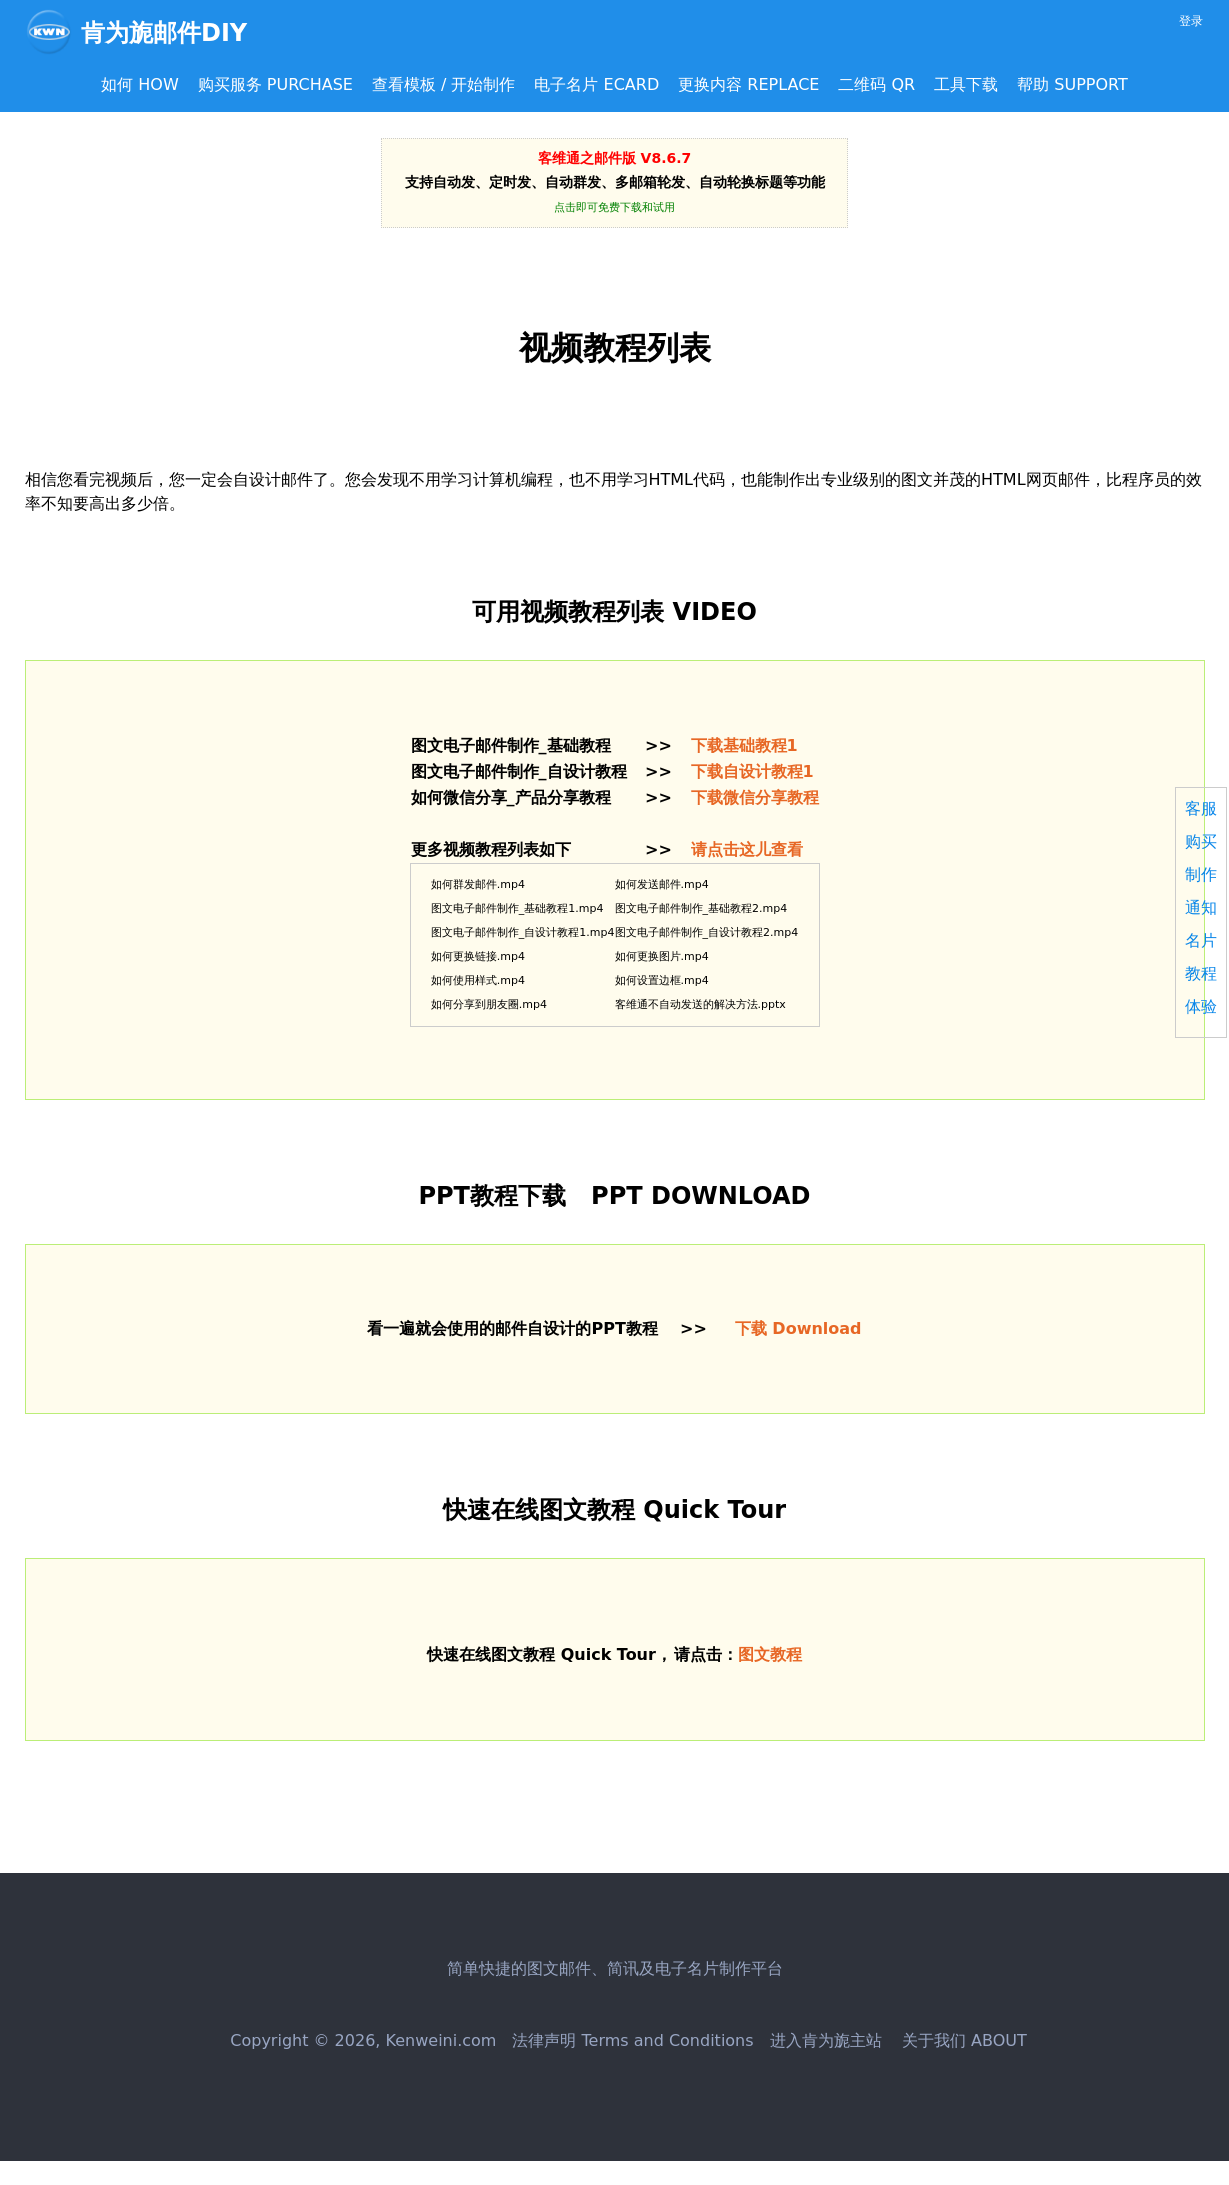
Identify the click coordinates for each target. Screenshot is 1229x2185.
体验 (1201, 1006)
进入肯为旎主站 (826, 2040)
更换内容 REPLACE (748, 84)
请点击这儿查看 (747, 849)
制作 (1201, 874)
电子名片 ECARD (596, 84)
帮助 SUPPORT (1072, 84)
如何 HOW (140, 84)
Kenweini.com (441, 2040)
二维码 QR (876, 84)
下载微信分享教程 (755, 797)
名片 (1201, 940)
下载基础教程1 (744, 745)
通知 (1201, 907)
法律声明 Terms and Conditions (632, 2040)
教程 (1201, 973)
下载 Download (798, 1328)
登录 (1191, 21)
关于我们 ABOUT (962, 2040)
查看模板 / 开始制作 (444, 84)
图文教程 (770, 1654)
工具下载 (966, 84)
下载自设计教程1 (752, 771)
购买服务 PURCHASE (275, 84)
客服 (1201, 808)
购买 (1201, 841)
